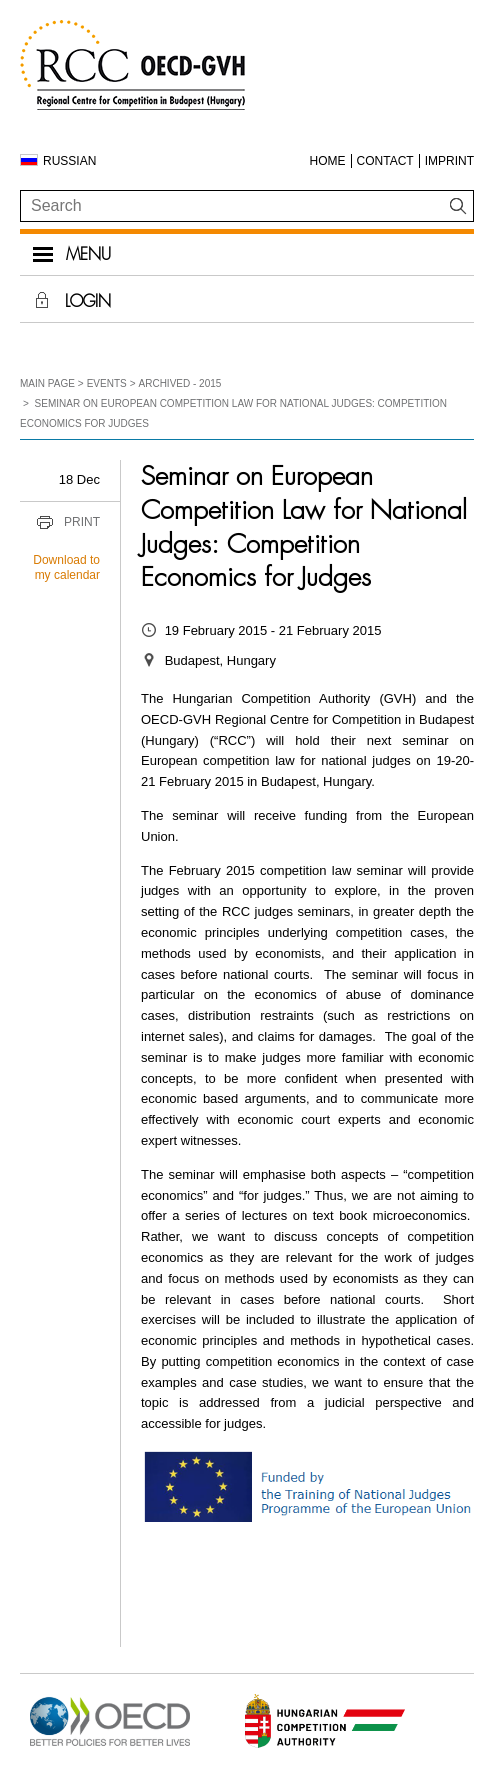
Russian (69, 161)
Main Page (47, 383)
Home (328, 161)
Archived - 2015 (180, 383)
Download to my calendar (66, 568)
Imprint (449, 161)
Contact (385, 161)
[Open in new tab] (110, 1746)
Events (107, 383)
